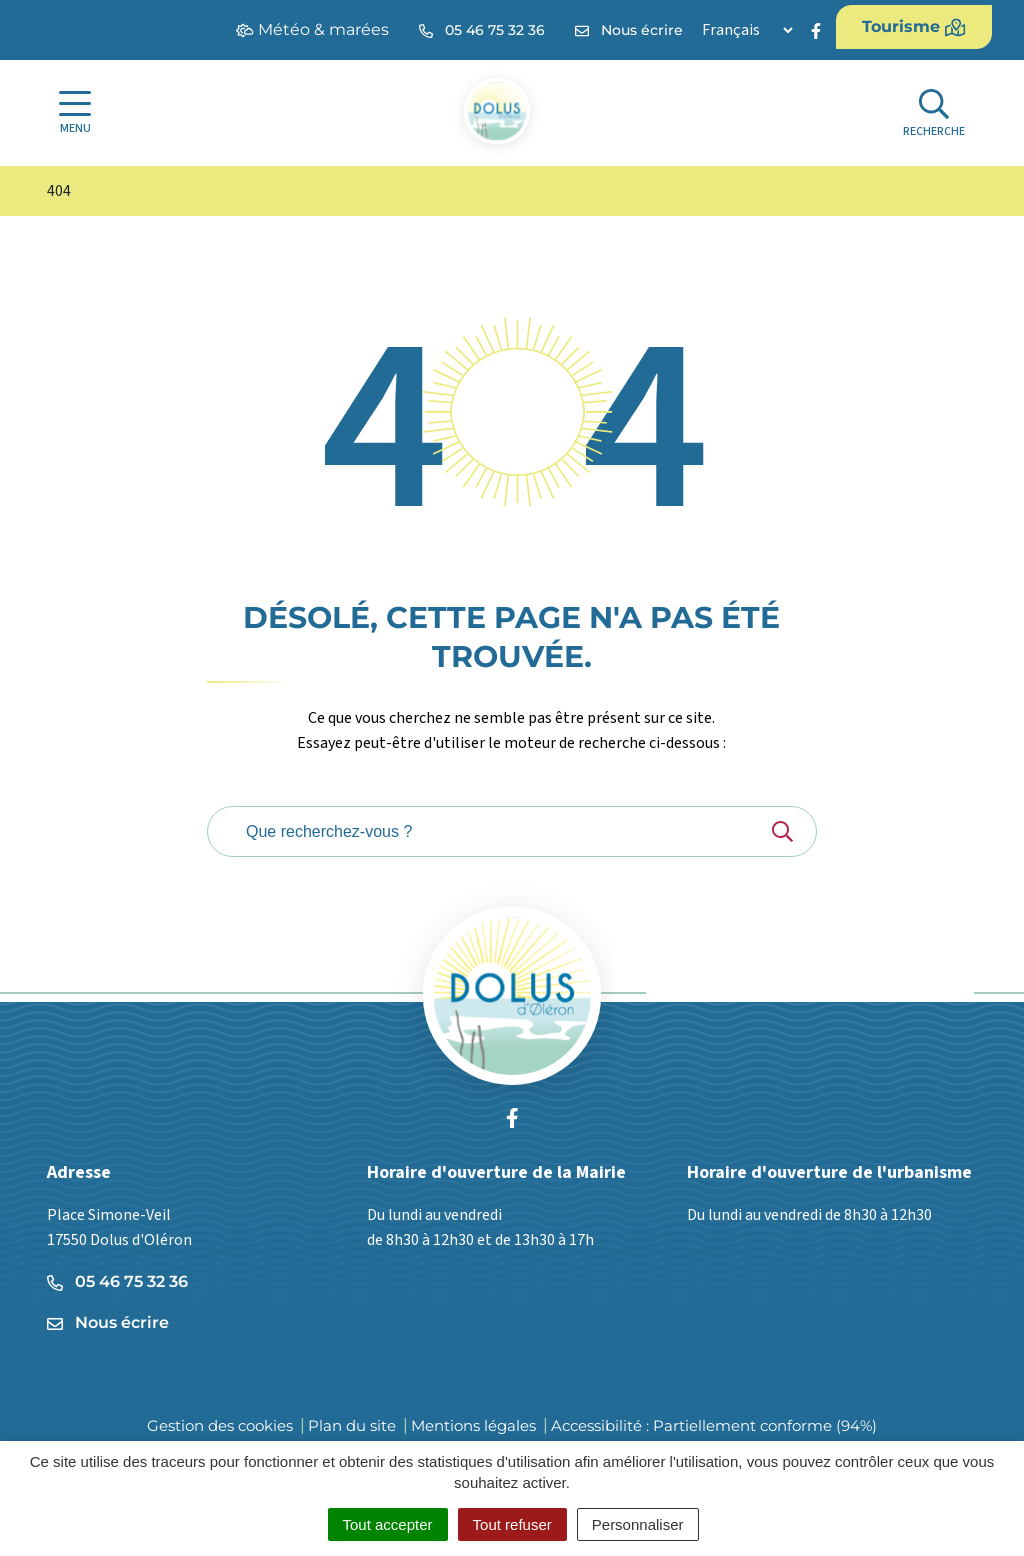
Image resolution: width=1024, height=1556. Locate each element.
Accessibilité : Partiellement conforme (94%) (714, 1425)
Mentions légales (473, 1425)
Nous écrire (108, 1322)
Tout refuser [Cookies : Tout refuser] (512, 1524)
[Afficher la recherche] (934, 113)
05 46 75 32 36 (117, 1281)
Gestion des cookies (220, 1425)
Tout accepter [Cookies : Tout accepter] (388, 1524)
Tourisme (914, 27)
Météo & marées (312, 29)
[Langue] (747, 30)
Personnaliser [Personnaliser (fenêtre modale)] (638, 1524)
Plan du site (352, 1425)
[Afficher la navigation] (75, 113)
